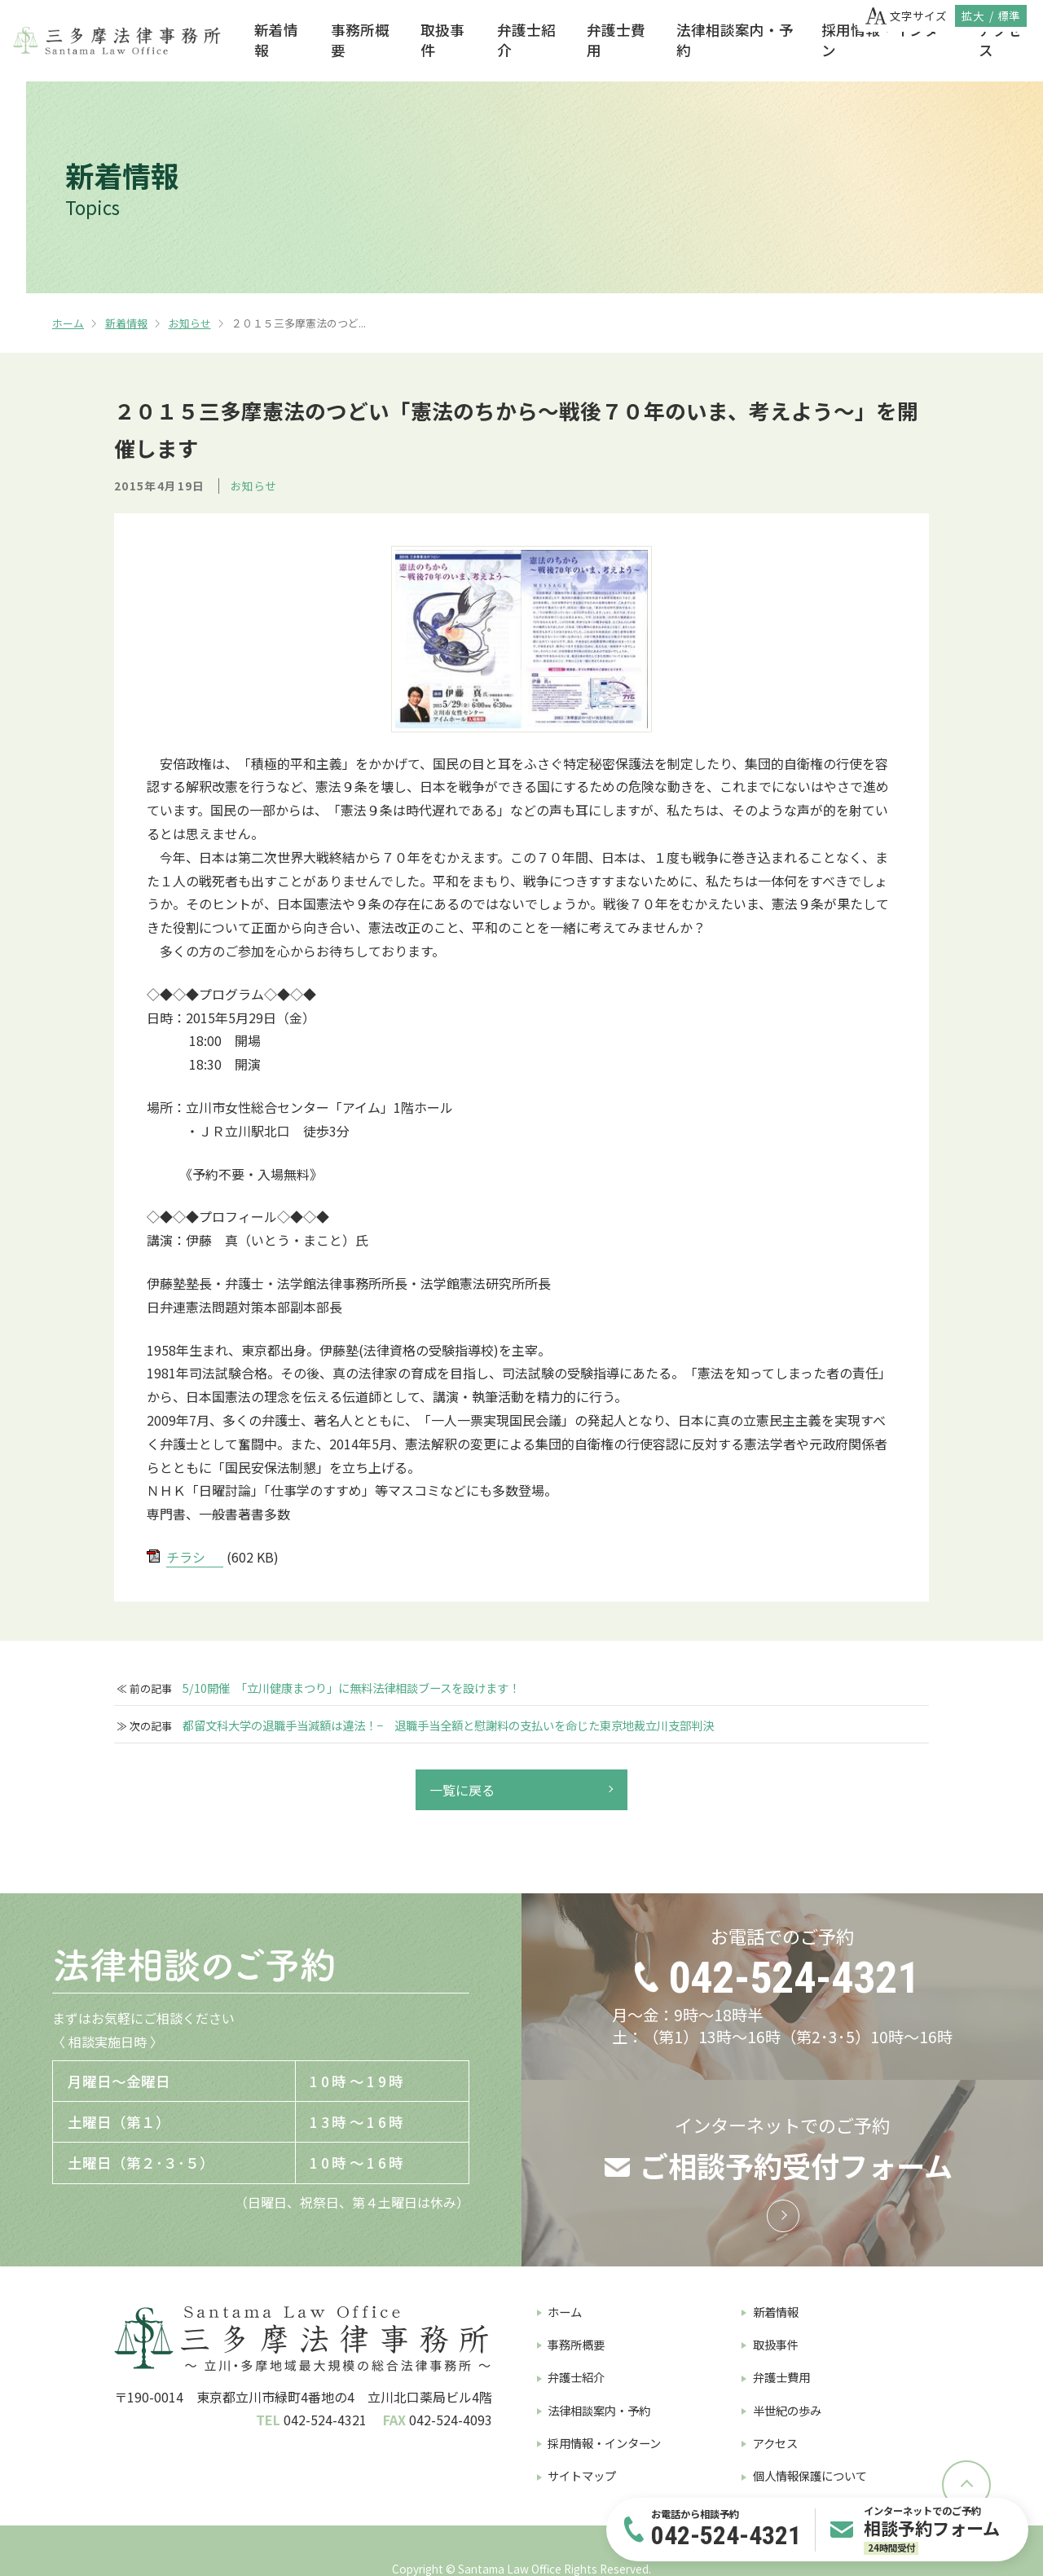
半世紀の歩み (787, 2410)
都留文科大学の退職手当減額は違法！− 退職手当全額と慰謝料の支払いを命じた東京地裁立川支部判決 (448, 1725)
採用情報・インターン (887, 40)
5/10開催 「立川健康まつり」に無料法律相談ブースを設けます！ (351, 1688)
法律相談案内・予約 (735, 40)
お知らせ (190, 323)
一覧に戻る (462, 1790)
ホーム (68, 323)
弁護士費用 (616, 40)
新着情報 (276, 40)
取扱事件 (442, 40)
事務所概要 (360, 40)
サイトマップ (582, 2475)
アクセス (1000, 40)
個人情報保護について (810, 2475)
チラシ (185, 1557)
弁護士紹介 (526, 40)
